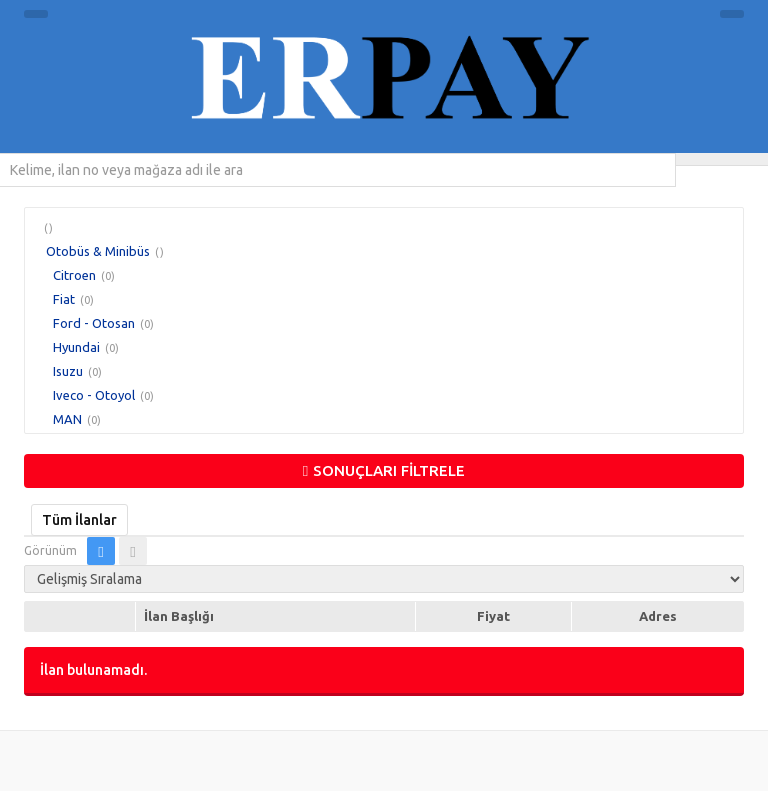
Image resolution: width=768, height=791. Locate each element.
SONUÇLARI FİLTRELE (384, 470)
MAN (67, 419)
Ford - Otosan (94, 323)
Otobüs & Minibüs (98, 251)
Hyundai (76, 347)
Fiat (64, 299)
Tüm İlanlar (79, 520)
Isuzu (68, 371)
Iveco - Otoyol (94, 395)
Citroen (74, 275)
